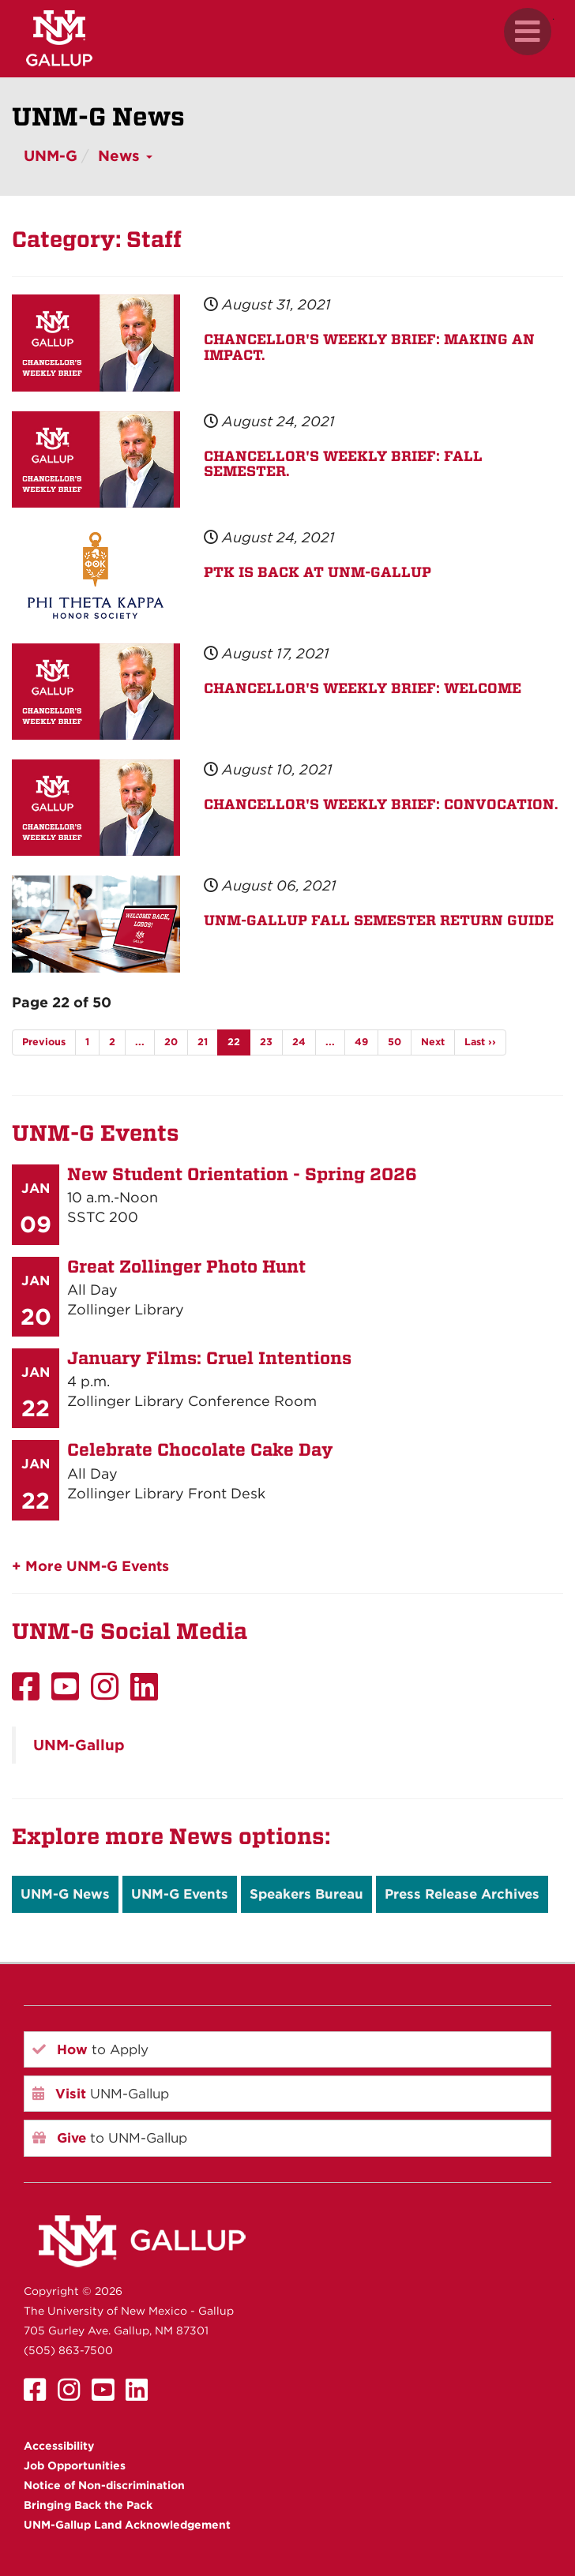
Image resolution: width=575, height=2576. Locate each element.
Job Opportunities (75, 2465)
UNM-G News (65, 1894)
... (140, 1042)
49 (361, 1042)
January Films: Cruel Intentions (209, 1358)
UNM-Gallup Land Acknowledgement (127, 2524)
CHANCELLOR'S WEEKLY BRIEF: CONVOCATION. (381, 804)
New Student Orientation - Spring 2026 (242, 1174)
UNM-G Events (179, 1894)
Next (433, 1042)
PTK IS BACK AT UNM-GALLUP (317, 572)
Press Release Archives (462, 1894)
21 (202, 1042)
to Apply (90, 2049)
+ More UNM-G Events (90, 1566)
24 (299, 1042)
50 (394, 1042)
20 (171, 1042)
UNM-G (50, 156)
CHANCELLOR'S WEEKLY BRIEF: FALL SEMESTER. (343, 464)
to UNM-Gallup (109, 2138)
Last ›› (480, 1042)
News (125, 156)
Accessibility (59, 2445)
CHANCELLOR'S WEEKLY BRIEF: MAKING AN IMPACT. (369, 347)
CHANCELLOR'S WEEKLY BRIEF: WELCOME (362, 688)
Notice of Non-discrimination (104, 2485)
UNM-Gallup (79, 1745)
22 (233, 1042)
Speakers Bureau (306, 1894)
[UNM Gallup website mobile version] (287, 38)
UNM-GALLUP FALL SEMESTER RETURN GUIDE (379, 920)
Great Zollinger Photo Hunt (186, 1266)
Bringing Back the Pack (88, 2505)
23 (266, 1042)
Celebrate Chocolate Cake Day (200, 1449)
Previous (44, 1042)
